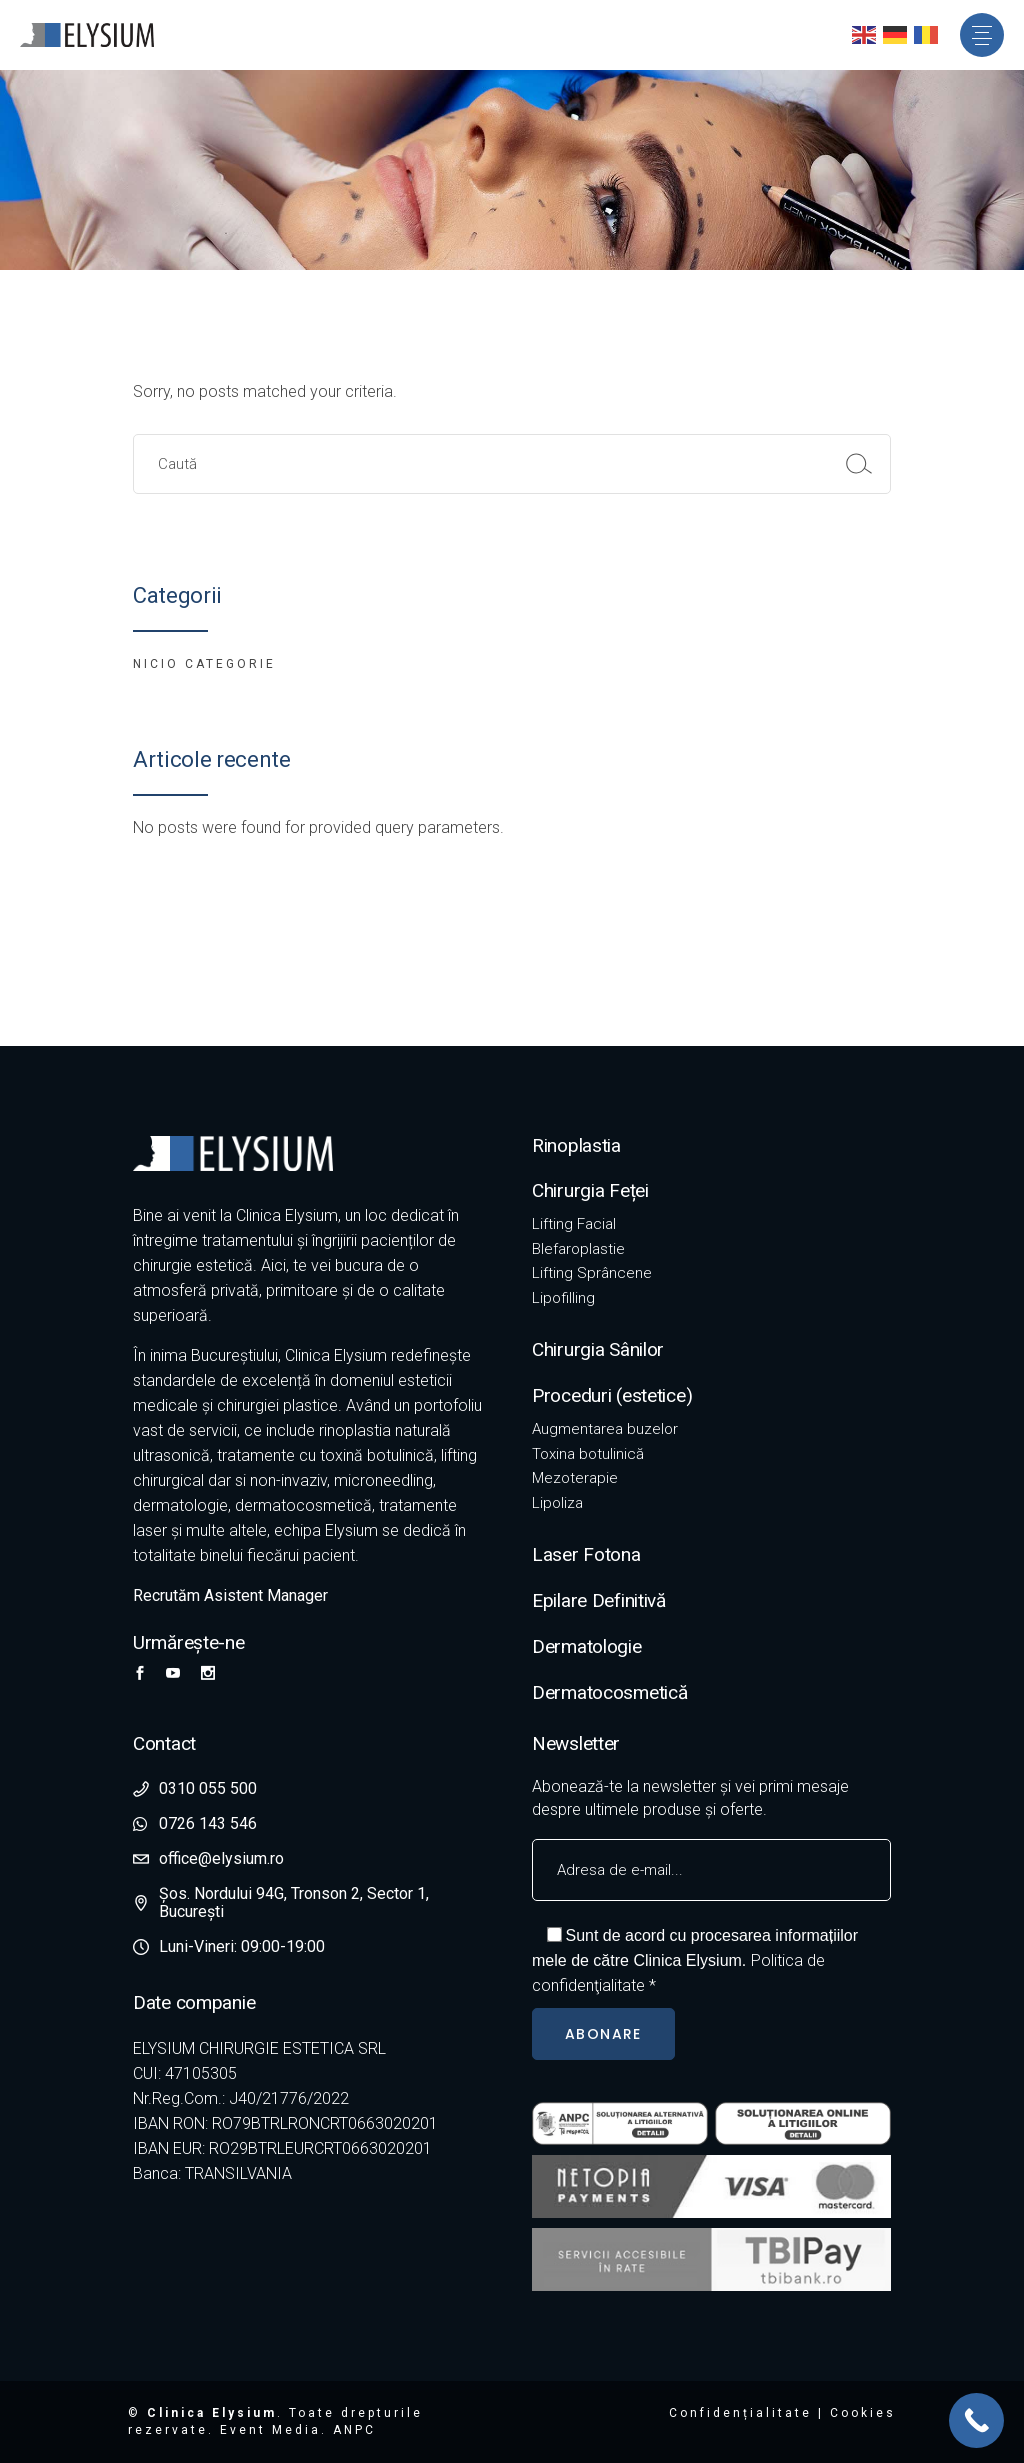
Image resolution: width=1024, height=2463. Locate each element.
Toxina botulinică (588, 1454)
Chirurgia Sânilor (598, 1349)
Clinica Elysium (212, 2413)
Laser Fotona (586, 1554)
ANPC (354, 2430)
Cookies (863, 2413)
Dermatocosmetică (609, 1692)
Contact (164, 1743)
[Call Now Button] (976, 2420)
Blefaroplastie (578, 1249)
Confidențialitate (740, 2413)
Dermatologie (587, 1646)
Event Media (270, 2430)
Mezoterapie (575, 1478)
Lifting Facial (574, 1224)
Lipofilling (563, 1298)
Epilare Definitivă (599, 1600)
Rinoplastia (576, 1145)
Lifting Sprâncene (592, 1273)
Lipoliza (557, 1503)
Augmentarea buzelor (605, 1429)
